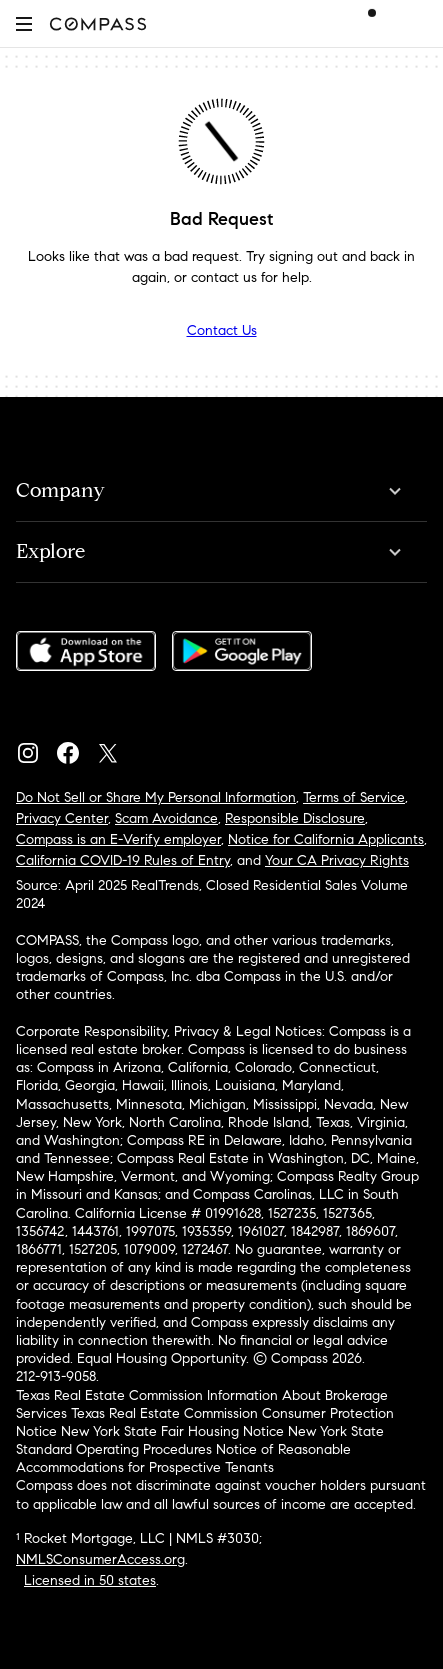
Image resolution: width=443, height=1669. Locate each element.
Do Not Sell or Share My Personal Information (156, 797)
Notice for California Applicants (326, 839)
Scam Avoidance (166, 818)
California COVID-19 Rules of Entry (123, 860)
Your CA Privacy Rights (337, 860)
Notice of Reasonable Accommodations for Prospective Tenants (183, 1458)
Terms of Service (354, 797)
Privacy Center (62, 818)
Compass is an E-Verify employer (118, 839)
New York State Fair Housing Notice (172, 1431)
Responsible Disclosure (295, 818)
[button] (24, 23)
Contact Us (222, 330)
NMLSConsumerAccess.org (100, 1559)
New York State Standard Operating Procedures (200, 1440)
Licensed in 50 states (90, 1580)
